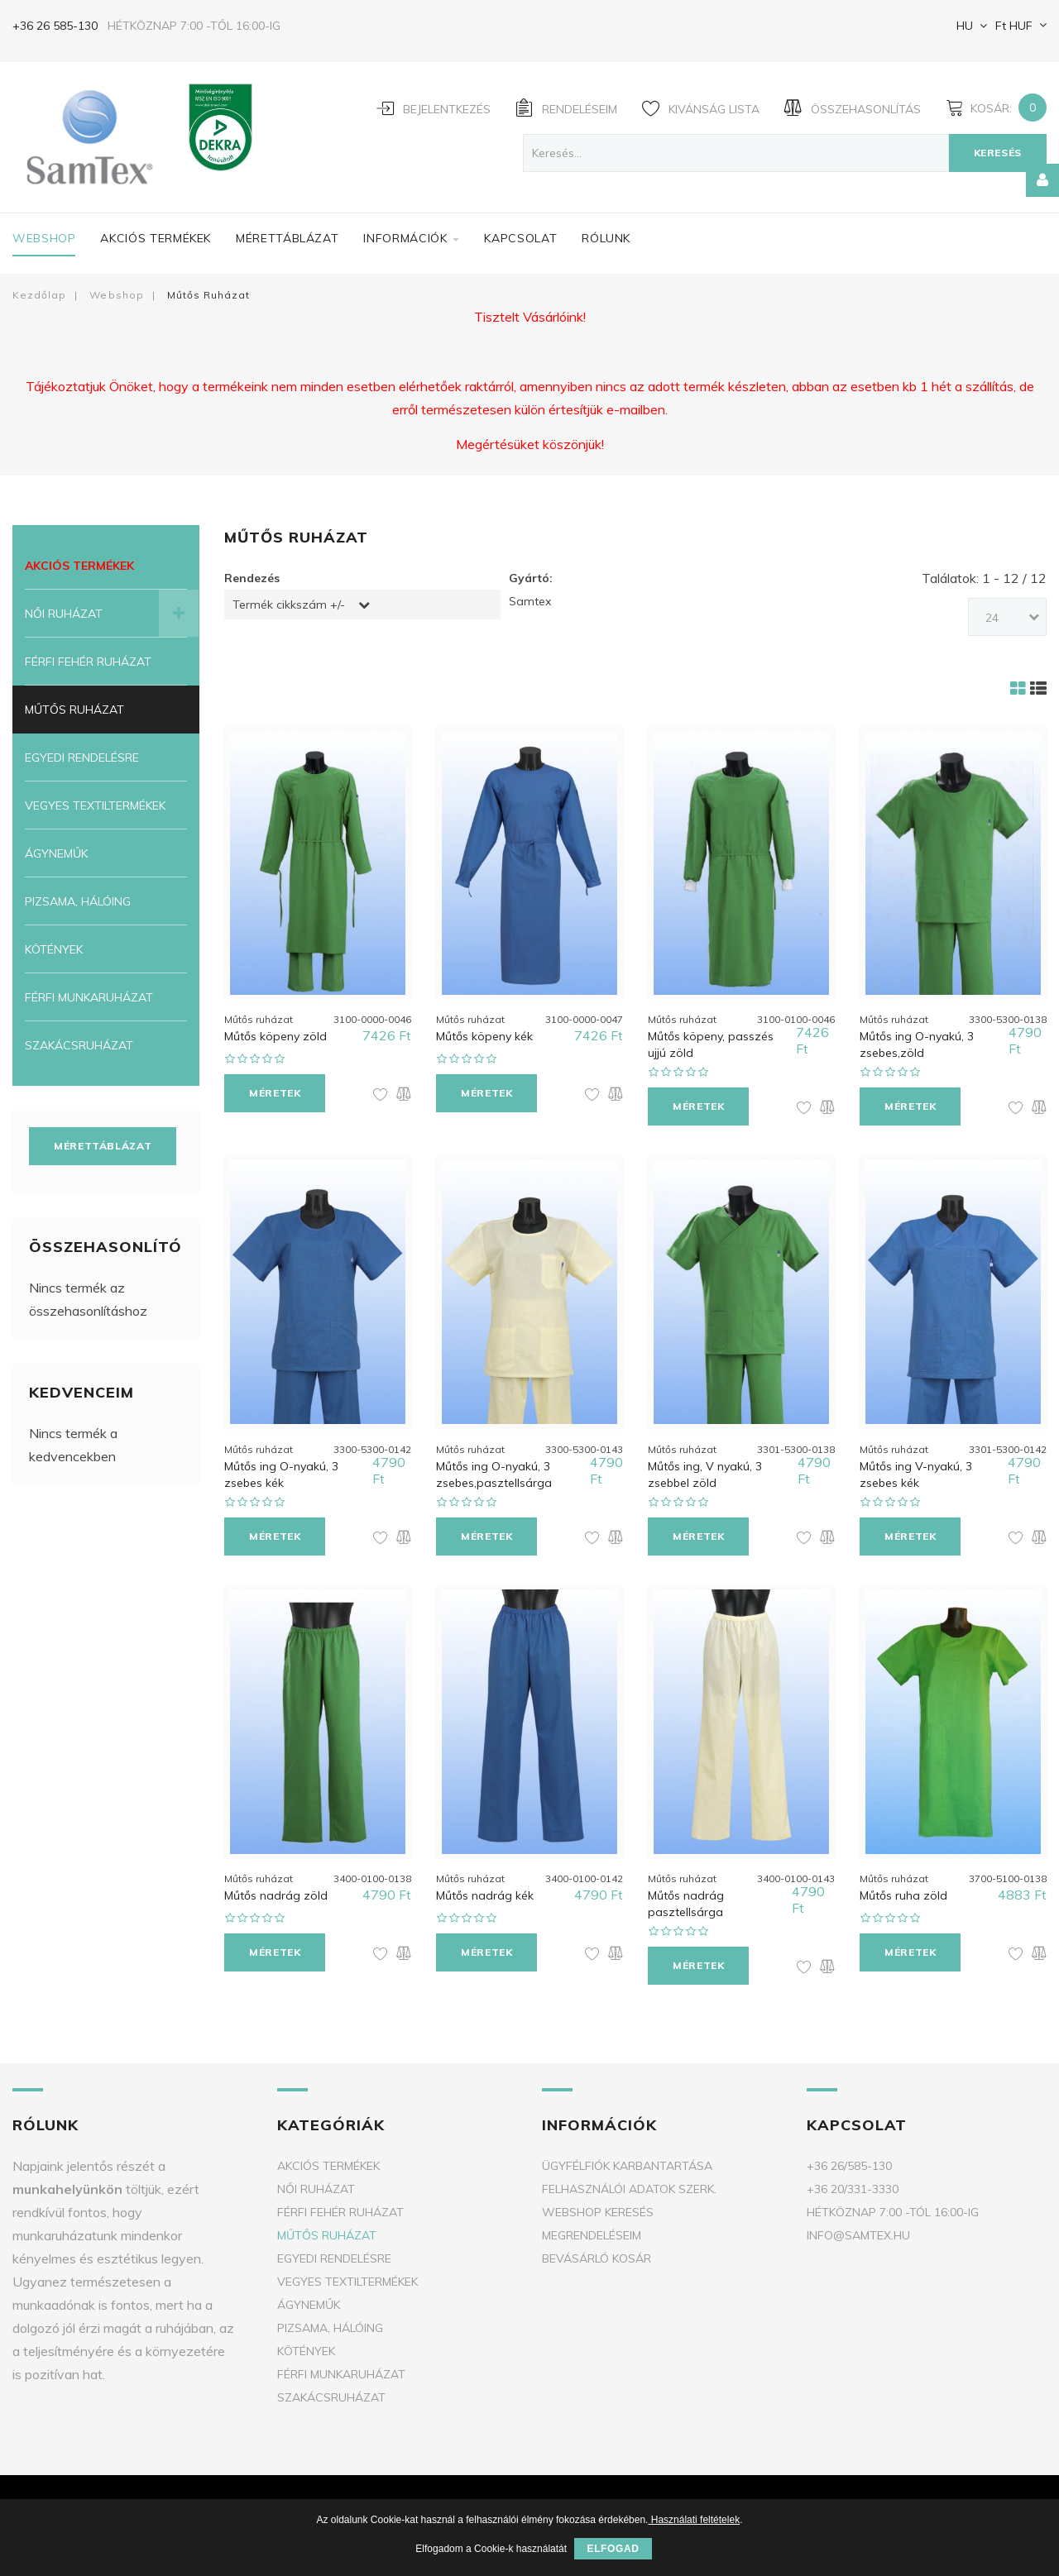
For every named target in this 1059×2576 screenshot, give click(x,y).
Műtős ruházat (74, 709)
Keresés (998, 152)
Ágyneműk (56, 853)
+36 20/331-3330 (852, 2180)
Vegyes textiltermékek (95, 805)
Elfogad (613, 2548)
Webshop (43, 238)
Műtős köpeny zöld (275, 1033)
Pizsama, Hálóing (78, 901)
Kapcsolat (520, 238)
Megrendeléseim (591, 2227)
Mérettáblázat (287, 238)
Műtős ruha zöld (903, 1887)
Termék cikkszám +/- (288, 604)
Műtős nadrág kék (485, 1887)
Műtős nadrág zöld (276, 1887)
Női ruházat (64, 613)
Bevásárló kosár (596, 2250)
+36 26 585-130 (55, 25)
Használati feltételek (694, 2520)
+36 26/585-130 (849, 2157)
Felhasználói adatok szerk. (629, 2180)
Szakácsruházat (79, 1045)
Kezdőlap (39, 295)
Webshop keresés (598, 2203)
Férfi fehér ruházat (88, 661)
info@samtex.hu (858, 2227)
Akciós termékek (155, 238)
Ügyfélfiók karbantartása (627, 2157)
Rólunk (606, 238)
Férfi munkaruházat (89, 997)
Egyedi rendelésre (82, 757)
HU (963, 25)
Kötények (54, 949)
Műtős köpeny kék (484, 1033)
